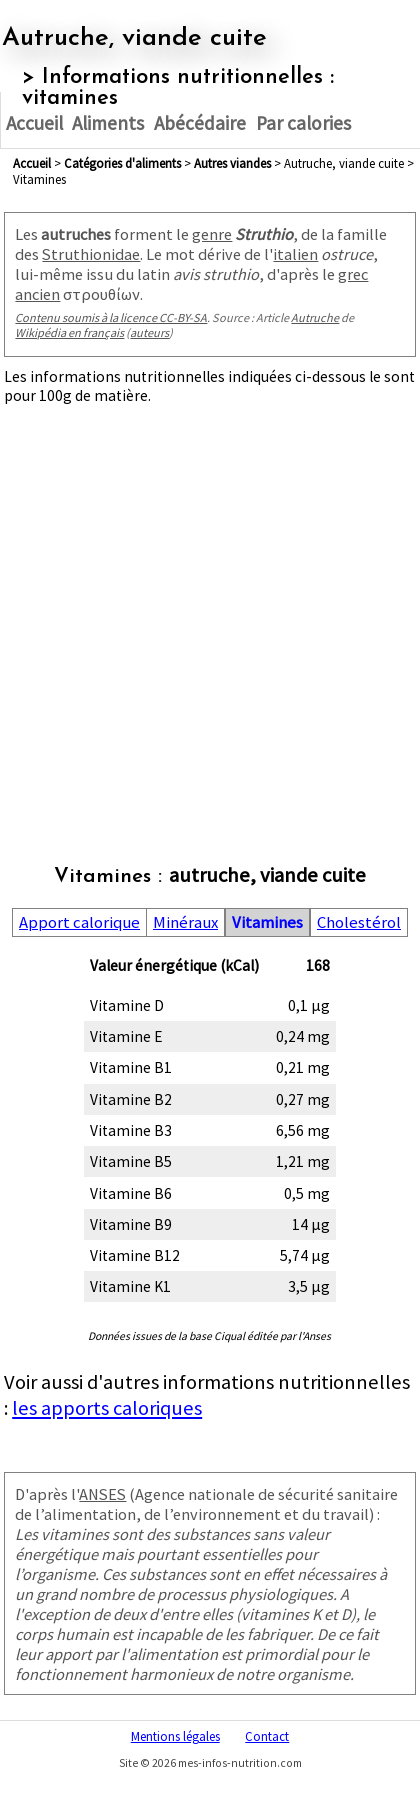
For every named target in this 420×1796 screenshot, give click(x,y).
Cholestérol (359, 922)
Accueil (34, 123)
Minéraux (185, 922)
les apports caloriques (107, 1408)
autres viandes (232, 163)
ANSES (102, 1494)
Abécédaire (200, 123)
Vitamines (267, 922)
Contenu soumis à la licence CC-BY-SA (111, 317)
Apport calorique (79, 922)
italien (295, 254)
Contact (267, 1736)
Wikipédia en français (69, 332)
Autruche (315, 317)
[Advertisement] (209, 614)
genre (212, 234)
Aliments (108, 123)
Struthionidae (91, 254)
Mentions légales (175, 1736)
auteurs (149, 332)
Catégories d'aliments (122, 163)
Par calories (303, 123)
